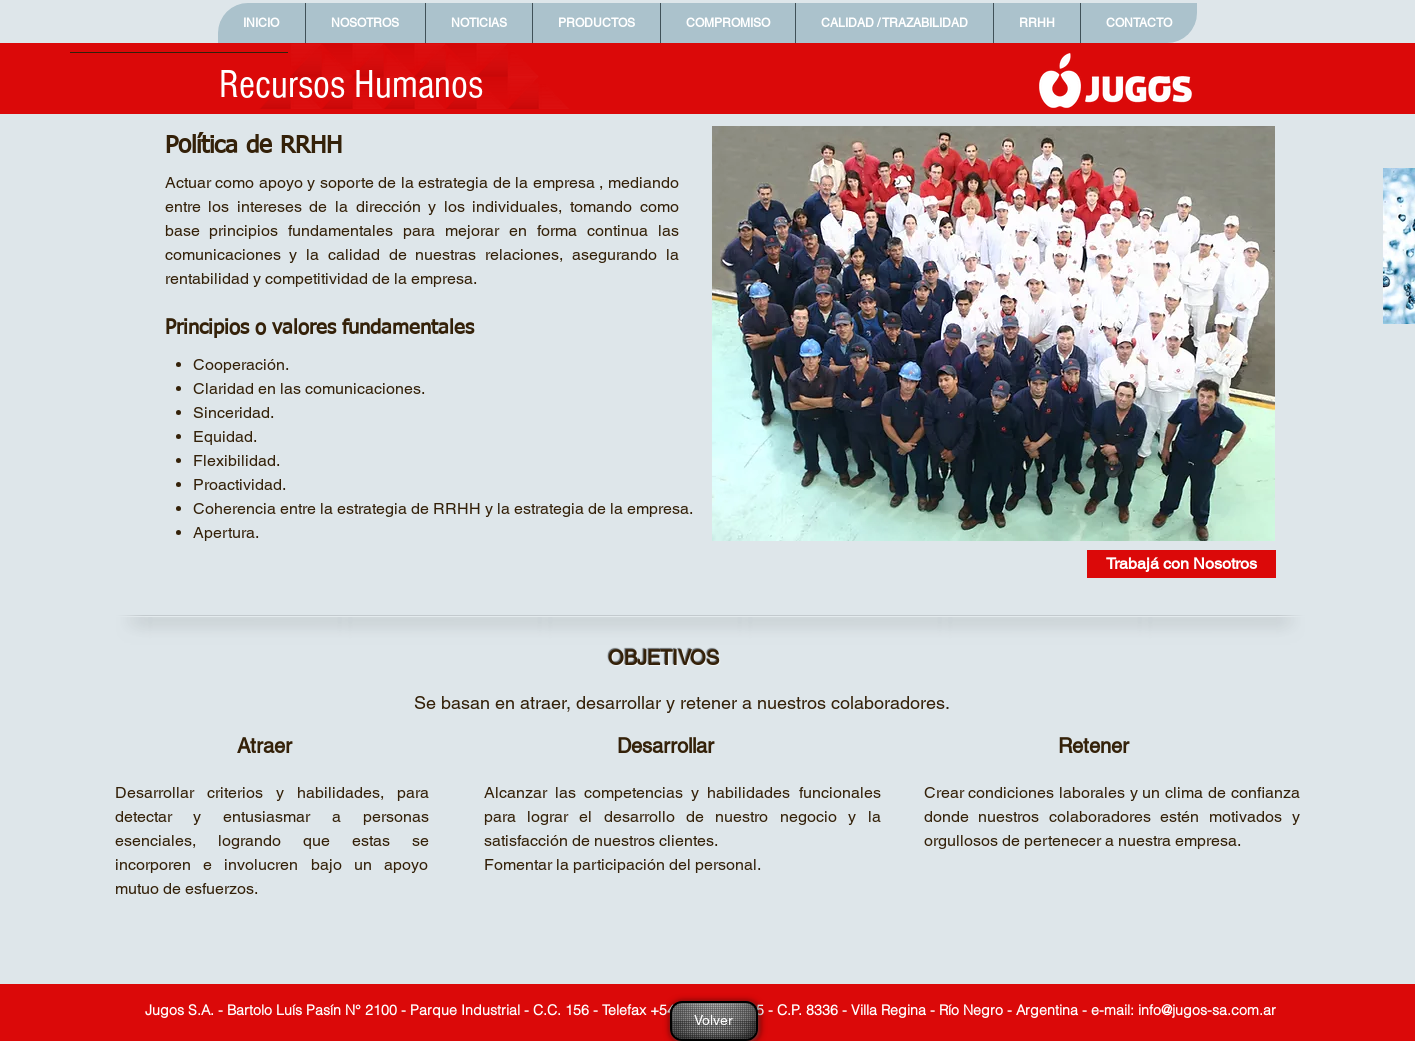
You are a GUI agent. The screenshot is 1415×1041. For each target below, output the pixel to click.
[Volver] (714, 1021)
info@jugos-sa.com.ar (1207, 1010)
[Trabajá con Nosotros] (1181, 564)
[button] (365, 23)
